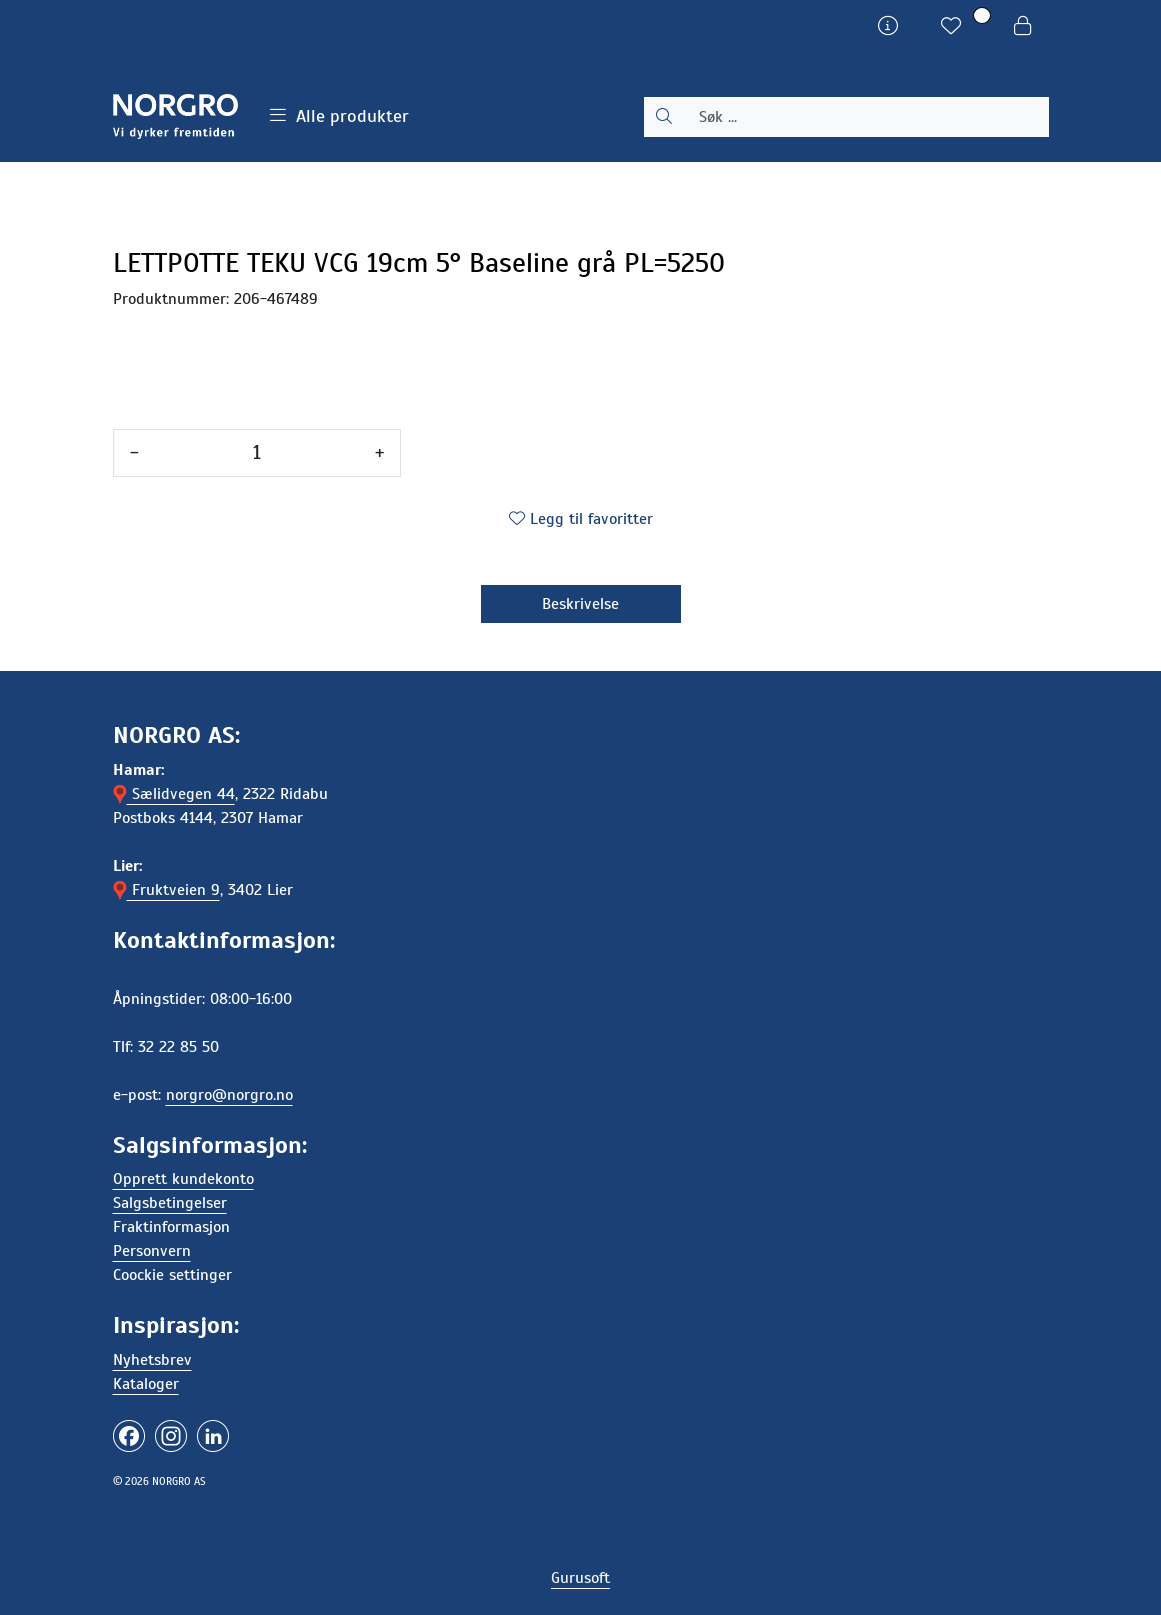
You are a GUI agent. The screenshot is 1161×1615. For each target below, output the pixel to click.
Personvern (152, 1251)
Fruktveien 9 (166, 890)
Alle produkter (339, 116)
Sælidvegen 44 (174, 794)
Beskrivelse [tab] (580, 604)
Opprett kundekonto (183, 1179)
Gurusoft (580, 1578)
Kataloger (146, 1384)
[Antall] (257, 453)
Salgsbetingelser (170, 1203)
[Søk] (866, 117)
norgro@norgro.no (229, 1095)
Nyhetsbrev (152, 1360)
